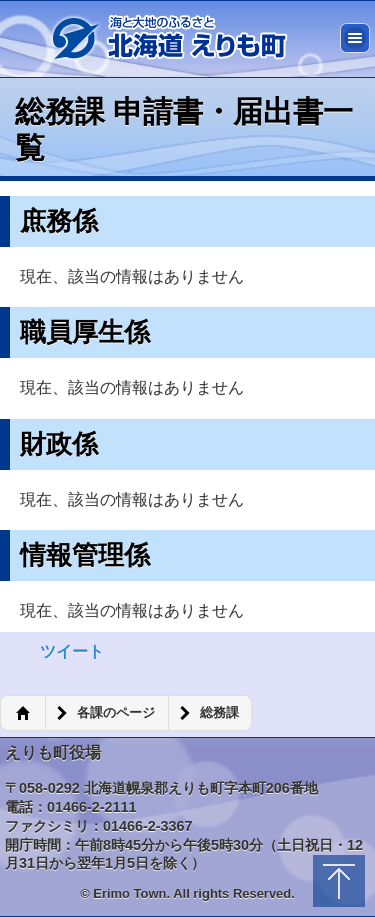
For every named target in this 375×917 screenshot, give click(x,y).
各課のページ (116, 713)
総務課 (219, 713)
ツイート (72, 651)
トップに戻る (339, 881)
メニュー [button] (355, 38)
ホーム (22, 713)
